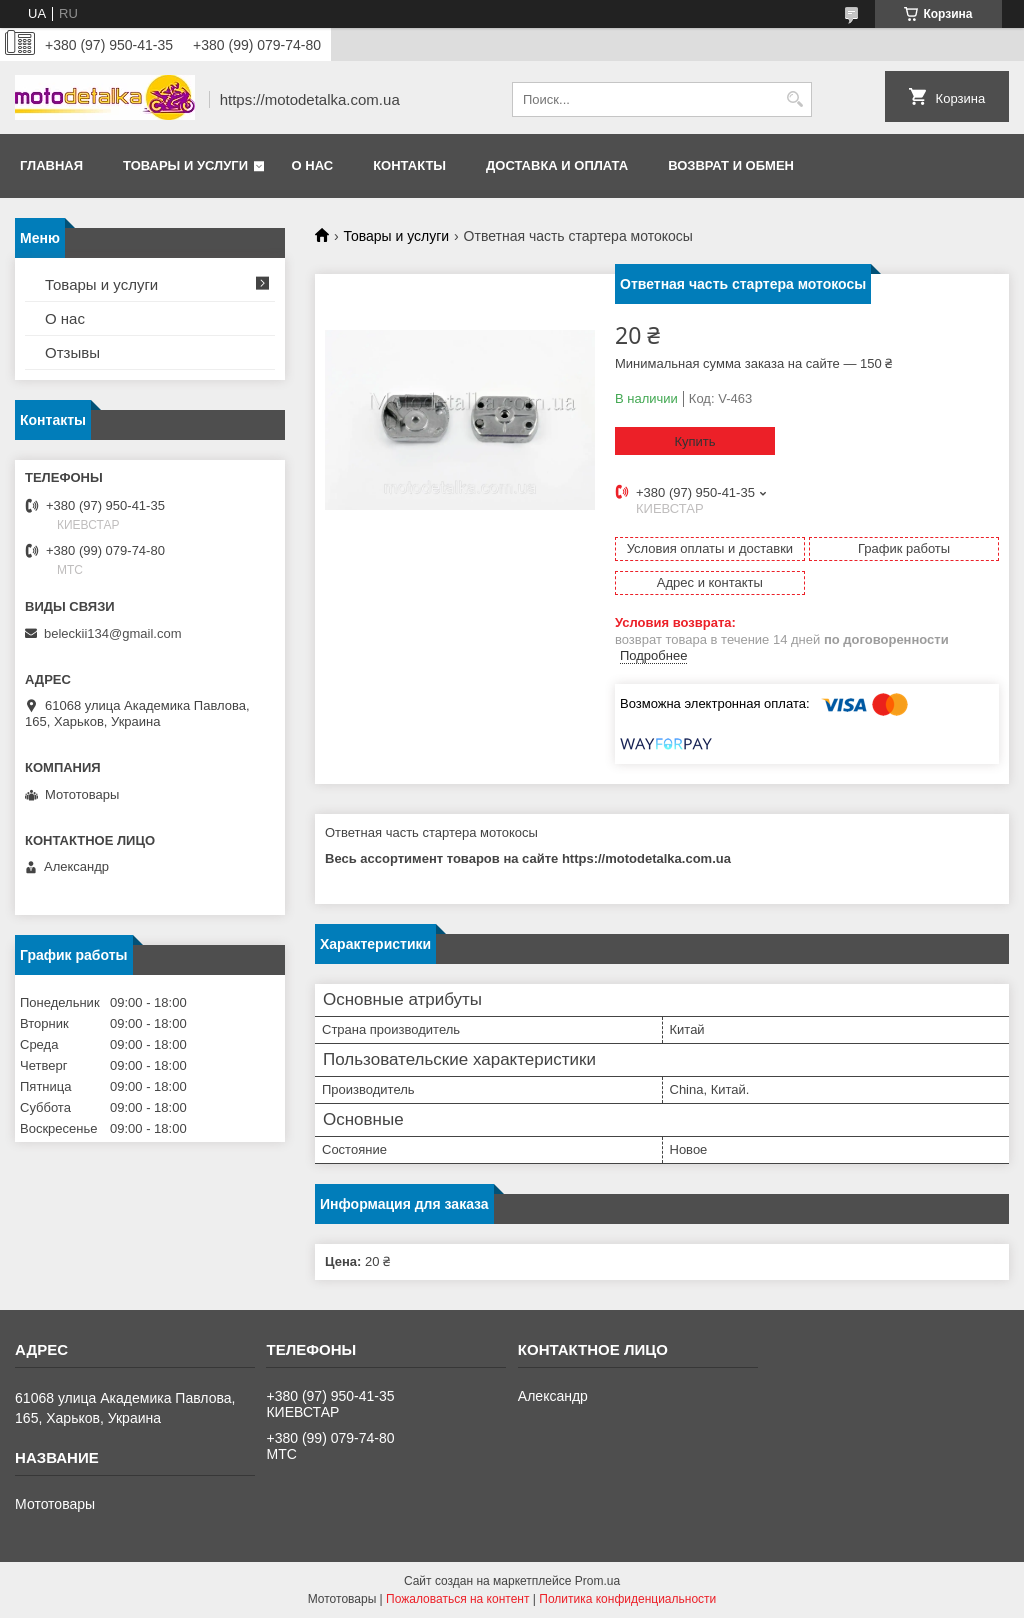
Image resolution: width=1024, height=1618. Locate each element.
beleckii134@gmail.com (112, 633)
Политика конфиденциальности (627, 1599)
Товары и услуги (185, 165)
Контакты (409, 165)
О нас (313, 165)
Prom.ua (597, 1581)
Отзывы (72, 352)
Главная (51, 165)
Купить (694, 441)
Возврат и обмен (731, 165)
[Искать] (794, 99)
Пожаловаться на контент (457, 1599)
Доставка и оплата (557, 165)
